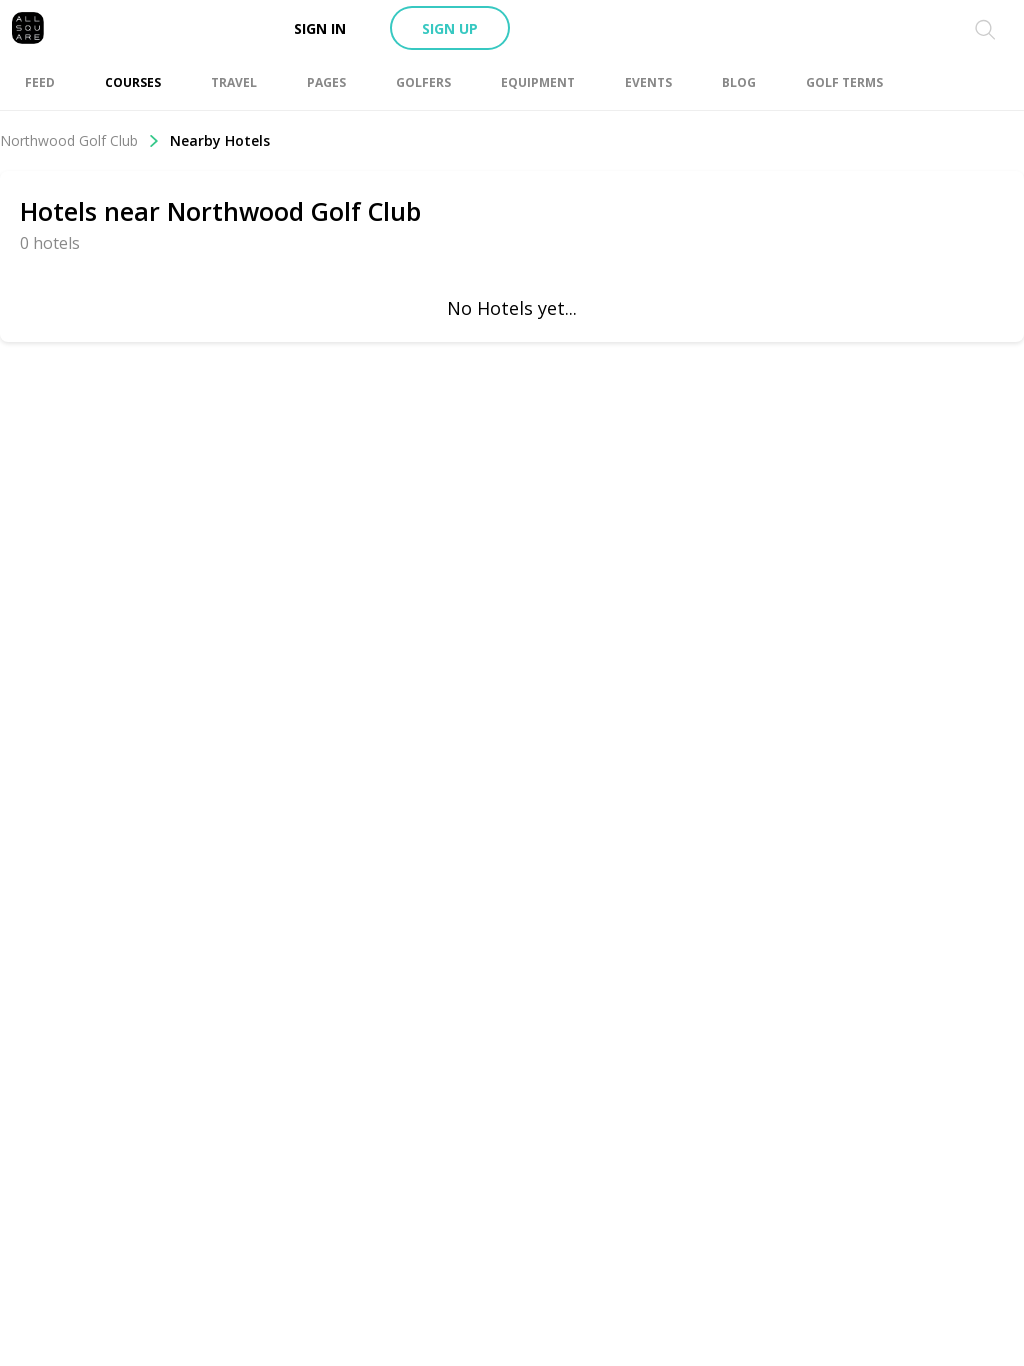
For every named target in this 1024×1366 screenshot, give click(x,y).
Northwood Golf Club (80, 140)
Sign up (450, 28)
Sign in (320, 28)
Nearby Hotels (220, 140)
